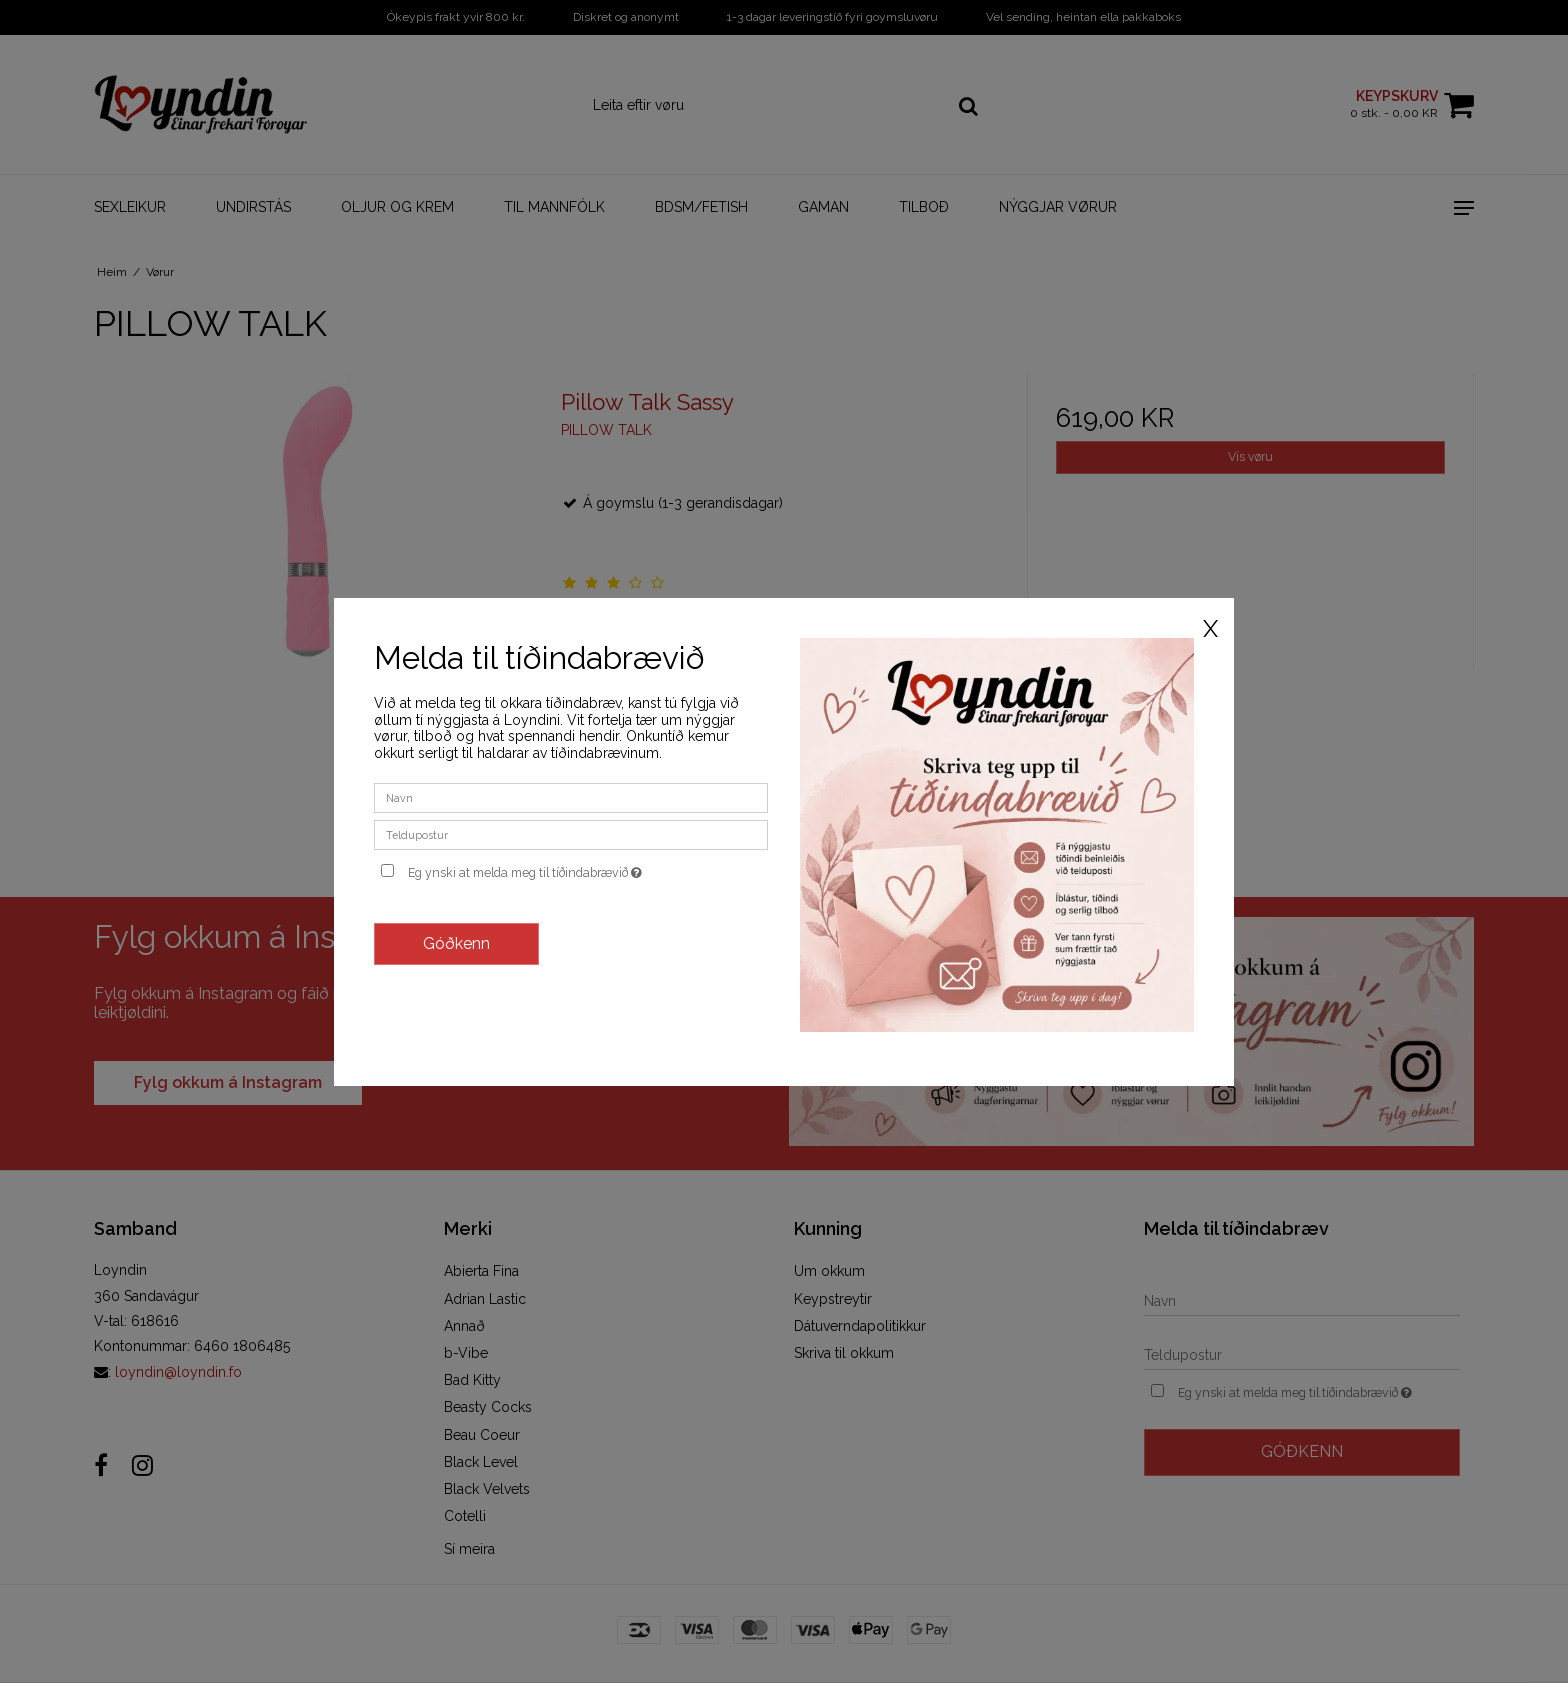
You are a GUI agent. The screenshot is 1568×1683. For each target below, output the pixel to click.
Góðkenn (456, 943)
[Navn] (571, 797)
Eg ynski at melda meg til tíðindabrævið (588, 868)
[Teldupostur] (571, 834)
